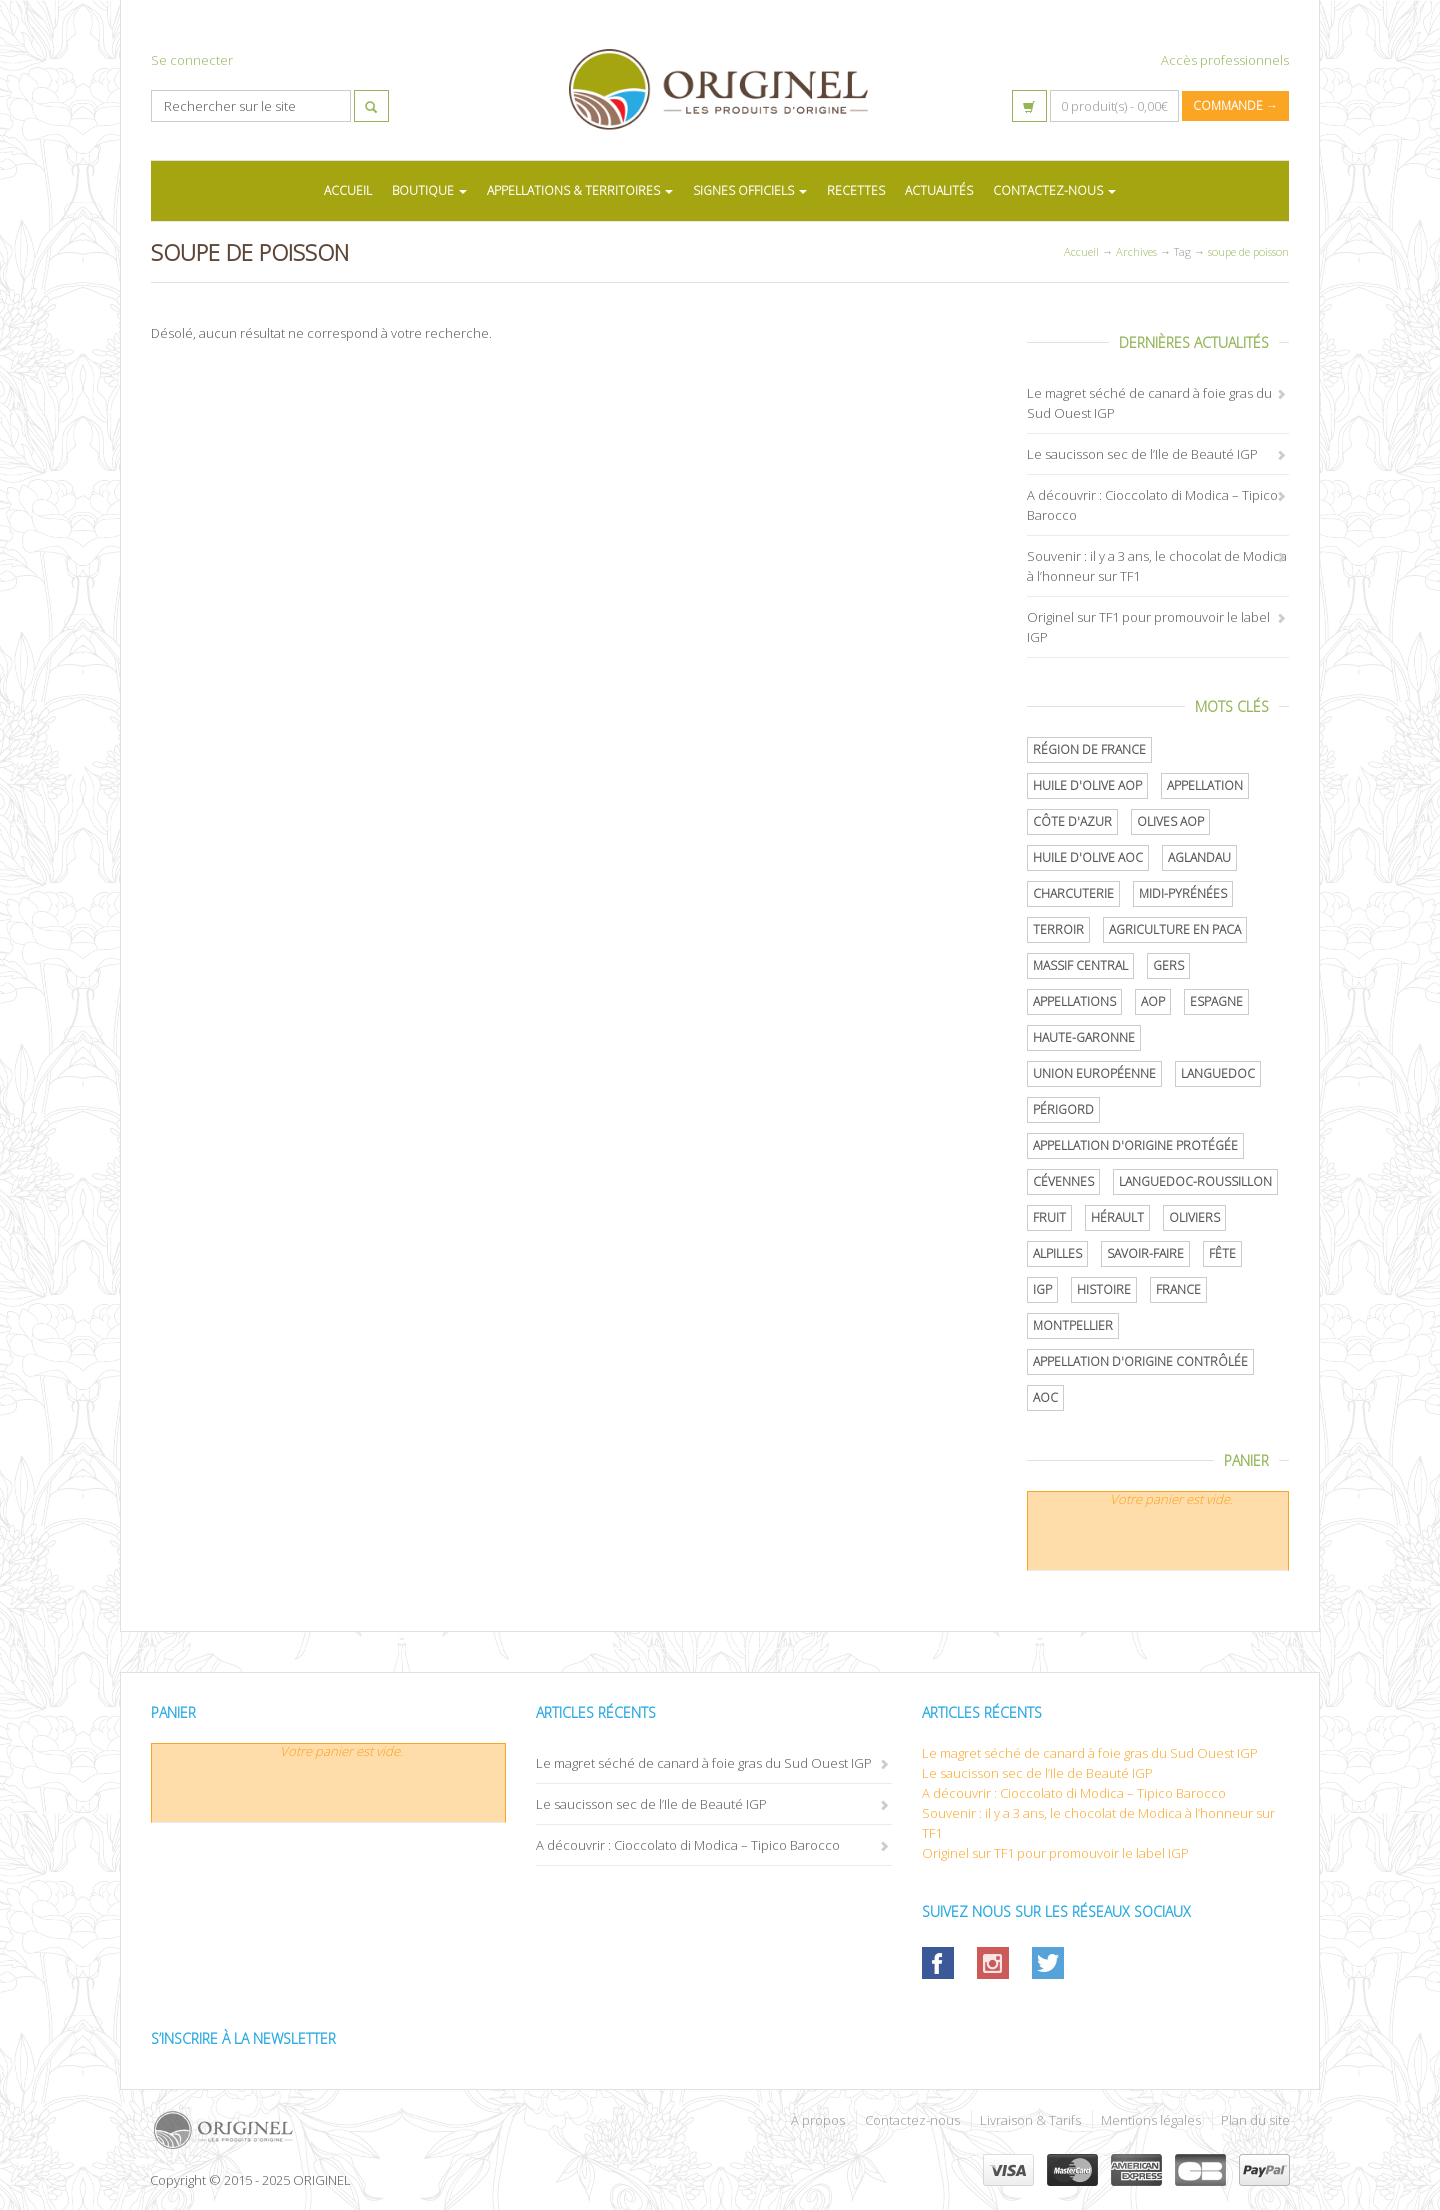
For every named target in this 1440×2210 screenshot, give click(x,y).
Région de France (1089, 749)
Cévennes (1063, 1181)
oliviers (1194, 1217)
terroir (1058, 929)
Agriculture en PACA (1175, 929)
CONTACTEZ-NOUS (1054, 190)
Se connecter (192, 60)
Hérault (1117, 1217)
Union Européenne (1094, 1073)
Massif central (1080, 965)
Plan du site (1255, 2120)
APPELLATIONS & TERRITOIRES (580, 190)
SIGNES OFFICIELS (750, 190)
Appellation (1205, 785)
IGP (1042, 1289)
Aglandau (1199, 857)
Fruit (1049, 1217)
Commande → (1235, 105)
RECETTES (856, 190)
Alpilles (1057, 1253)
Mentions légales (1151, 2120)
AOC (1045, 1397)
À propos (818, 2120)
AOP (1153, 1001)
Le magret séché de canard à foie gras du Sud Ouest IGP (704, 1763)
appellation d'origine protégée (1135, 1145)
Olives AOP (1170, 821)
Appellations (1074, 1001)
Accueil (1081, 251)
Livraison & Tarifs (1030, 2120)
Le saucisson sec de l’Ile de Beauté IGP (1142, 454)
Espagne (1216, 1001)
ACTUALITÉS (939, 190)
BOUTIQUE (429, 190)
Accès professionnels (1225, 60)
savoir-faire (1145, 1253)
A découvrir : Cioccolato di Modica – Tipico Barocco (688, 1845)
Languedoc (1218, 1073)
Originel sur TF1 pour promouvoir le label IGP (1055, 1853)
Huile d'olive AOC (1088, 857)
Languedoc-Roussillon (1195, 1181)
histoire (1104, 1289)
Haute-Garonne (1084, 1037)
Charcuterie (1073, 893)
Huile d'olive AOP (1087, 785)
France (1178, 1289)
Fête (1222, 1253)
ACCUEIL (348, 190)
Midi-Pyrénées (1183, 893)
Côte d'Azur (1072, 821)
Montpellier (1073, 1325)
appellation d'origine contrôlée (1140, 1361)
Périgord (1063, 1109)
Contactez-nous (912, 2120)
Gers (1168, 965)
